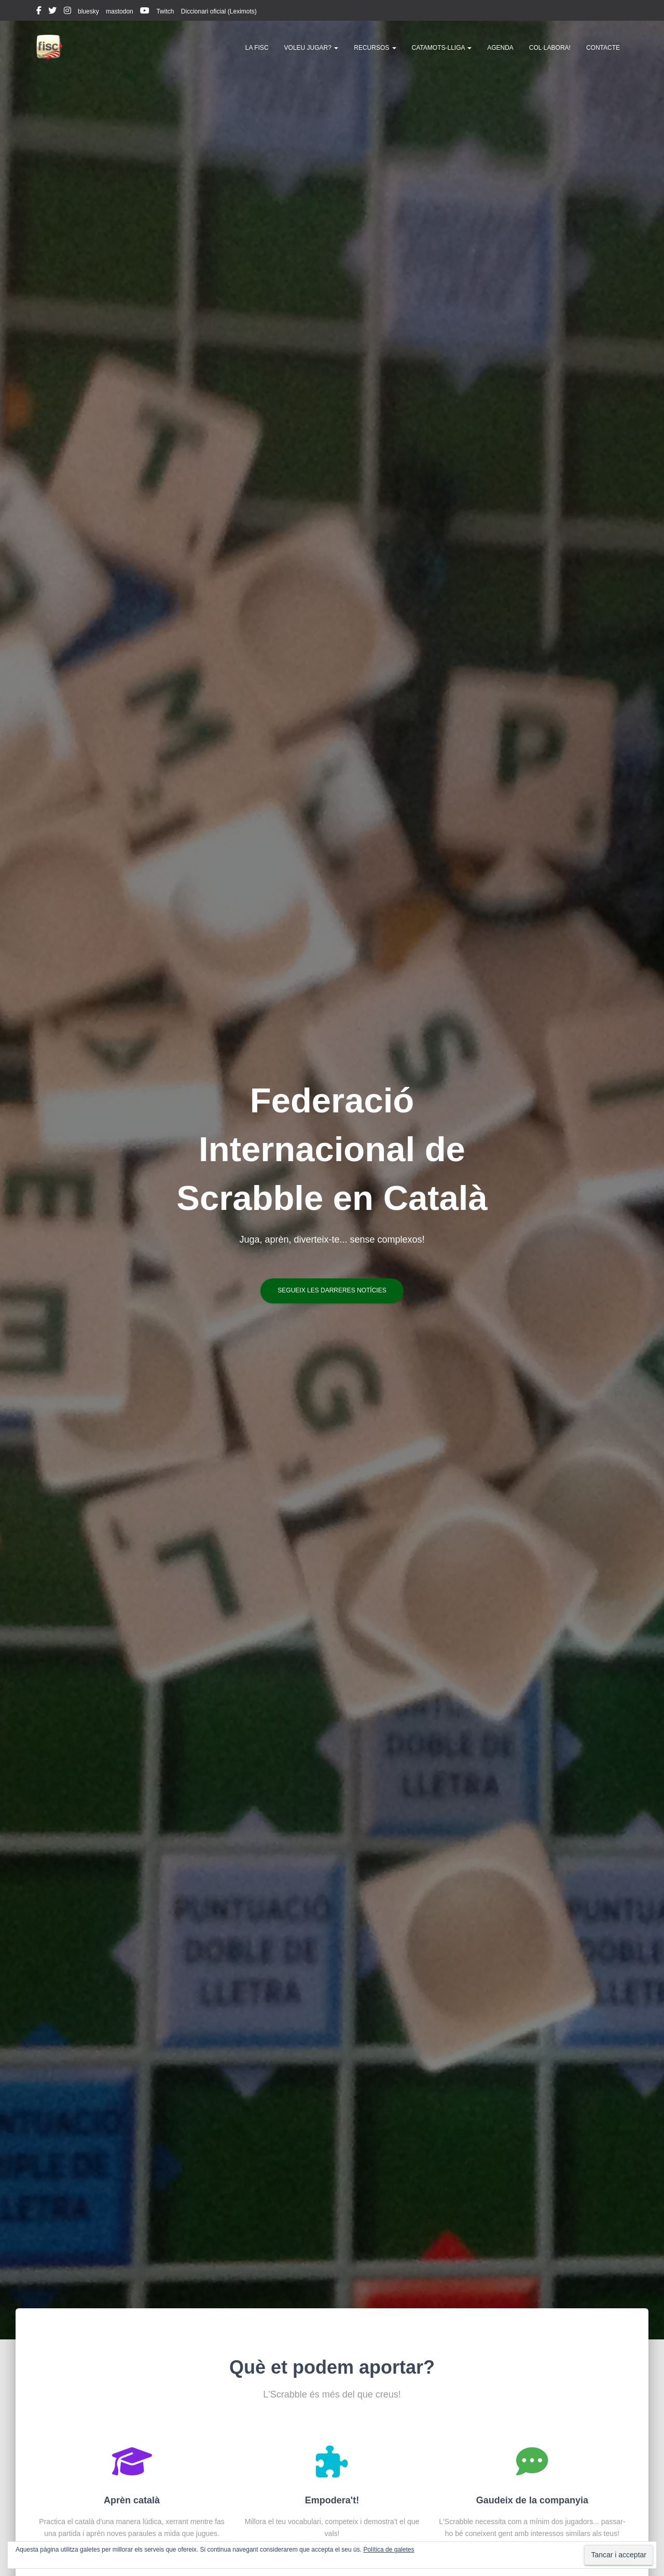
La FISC (257, 47)
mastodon (119, 11)
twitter (52, 12)
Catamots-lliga (442, 47)
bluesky (88, 11)
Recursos (375, 47)
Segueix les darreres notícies (332, 1290)
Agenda (500, 47)
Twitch (165, 11)
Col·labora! (550, 47)
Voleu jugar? (311, 47)
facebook (39, 12)
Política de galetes (388, 2549)
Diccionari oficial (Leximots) (219, 11)
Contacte (603, 47)
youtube (144, 12)
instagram (67, 12)
